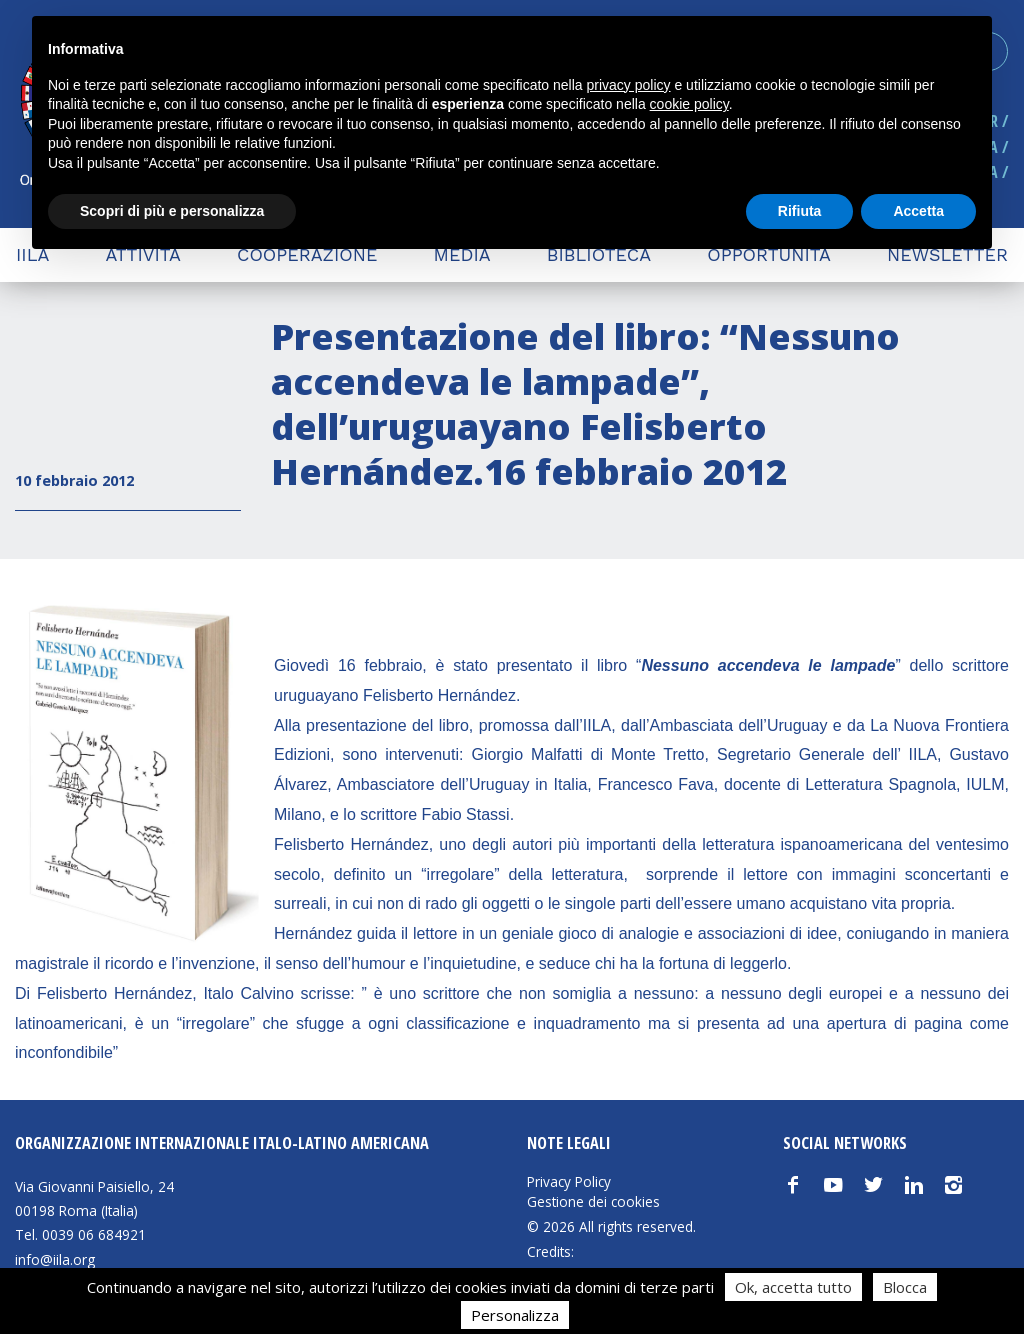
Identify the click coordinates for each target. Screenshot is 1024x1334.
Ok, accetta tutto (793, 1287)
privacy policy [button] (629, 85)
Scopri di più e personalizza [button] (172, 211)
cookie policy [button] (689, 104)
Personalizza (515, 1315)
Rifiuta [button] (800, 211)
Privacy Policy (569, 1182)
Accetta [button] (918, 211)
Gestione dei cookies (593, 1202)
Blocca (905, 1287)
